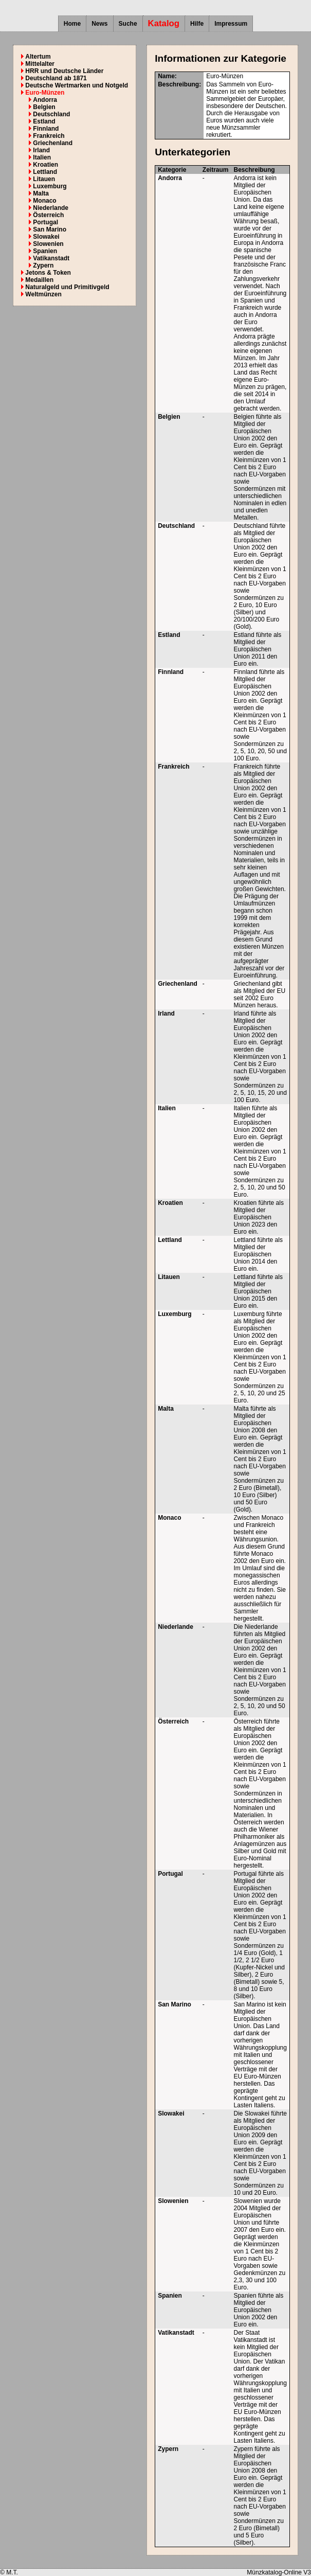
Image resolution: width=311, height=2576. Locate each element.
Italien (42, 157)
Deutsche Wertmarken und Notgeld (76, 85)
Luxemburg (49, 186)
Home (72, 23)
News (99, 23)
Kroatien (45, 164)
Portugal (45, 222)
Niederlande (50, 207)
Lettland (45, 171)
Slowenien (48, 243)
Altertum (37, 56)
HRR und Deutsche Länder (64, 71)
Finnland (46, 128)
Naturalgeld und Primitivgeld (67, 287)
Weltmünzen (43, 294)
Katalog (164, 23)
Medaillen (39, 279)
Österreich (48, 215)
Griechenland (52, 143)
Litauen (44, 179)
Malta (41, 193)
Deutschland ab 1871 (55, 78)
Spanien (45, 251)
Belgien (44, 107)
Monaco (44, 200)
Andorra (45, 99)
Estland (44, 121)
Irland (41, 150)
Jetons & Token (47, 272)
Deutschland (51, 114)
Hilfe (197, 23)
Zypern (43, 265)
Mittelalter (39, 63)
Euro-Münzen (44, 92)
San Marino (49, 229)
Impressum (230, 23)
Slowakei (46, 236)
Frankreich (48, 135)
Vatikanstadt (51, 258)
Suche (128, 23)
